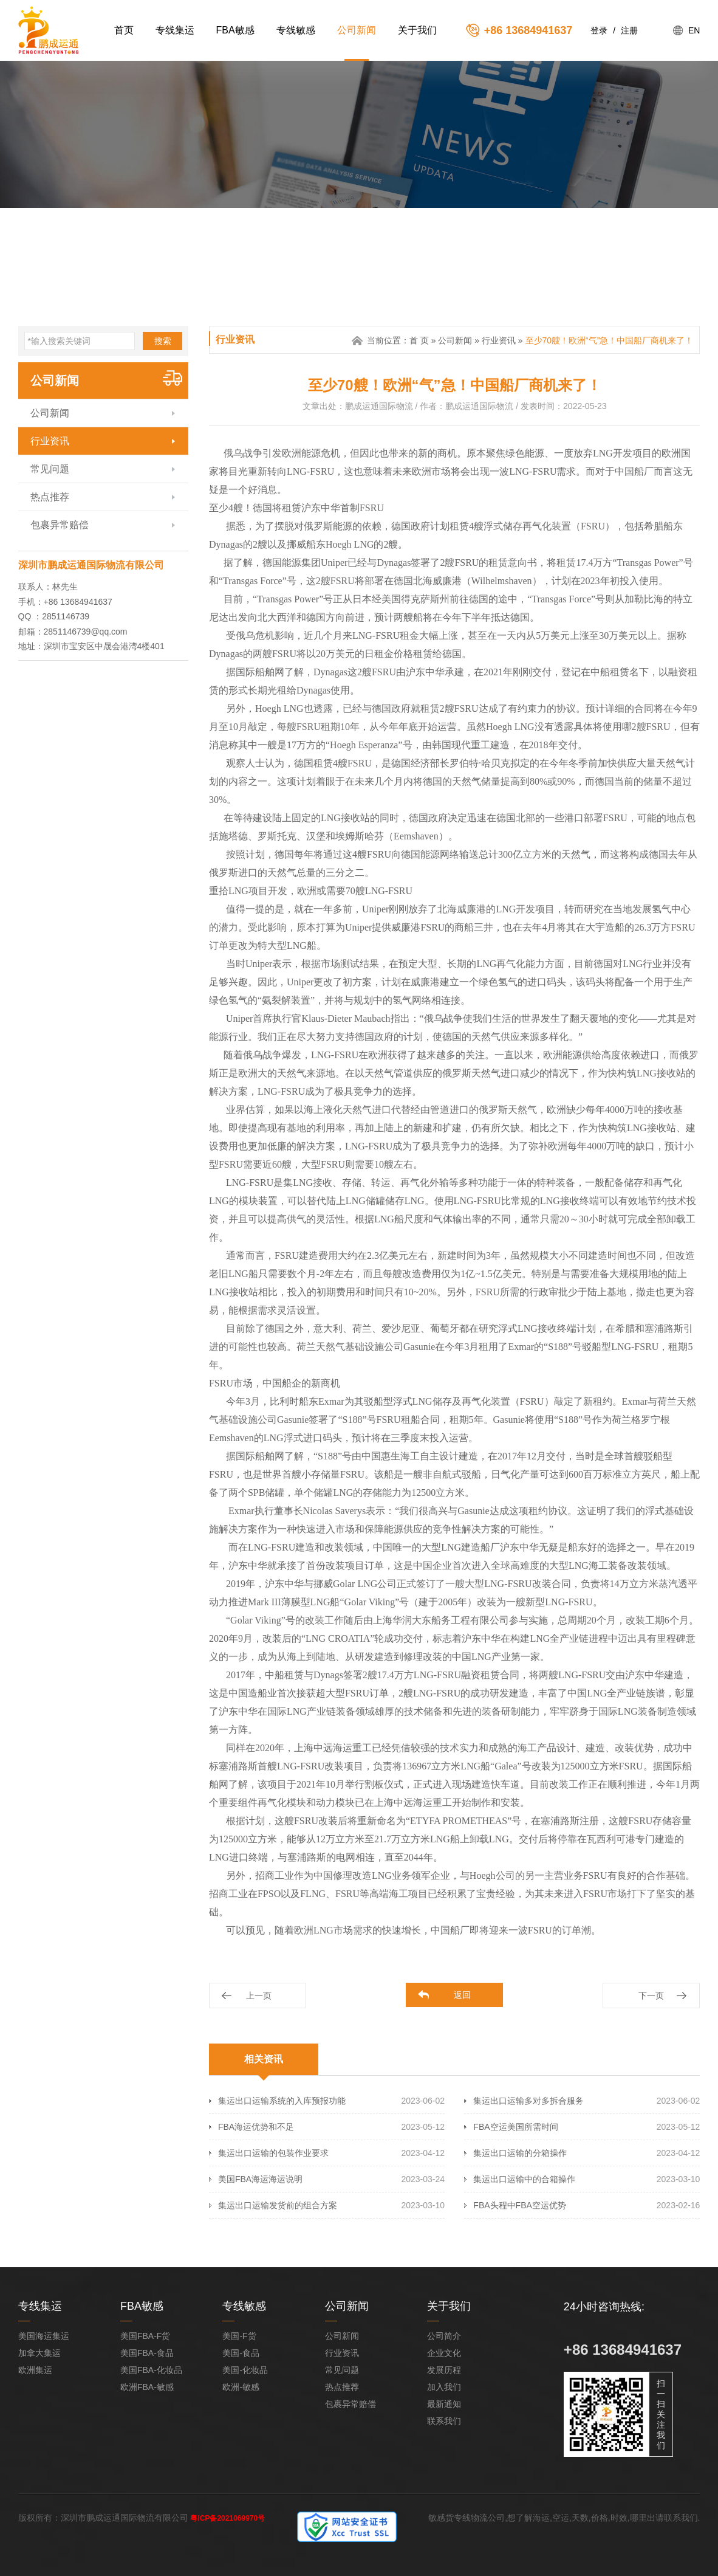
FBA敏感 (235, 30)
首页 (124, 30)
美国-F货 (239, 2336)
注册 (629, 30)
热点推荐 (49, 497)
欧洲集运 (35, 2370)
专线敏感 (295, 30)
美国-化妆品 (245, 2370)
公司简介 (444, 2336)
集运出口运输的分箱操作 (520, 2153)
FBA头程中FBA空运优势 (519, 2205)
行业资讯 (49, 441)
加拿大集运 (39, 2353)
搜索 (162, 341)
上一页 (259, 1995)
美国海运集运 (43, 2336)
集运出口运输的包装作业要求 (273, 2153)
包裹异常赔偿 (59, 525)
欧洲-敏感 (240, 2387)
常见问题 (49, 469)
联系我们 (444, 2421)
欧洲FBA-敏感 (147, 2387)
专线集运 (175, 30)
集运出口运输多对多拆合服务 (528, 2101)
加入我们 (444, 2387)
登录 (598, 30)
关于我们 (417, 30)
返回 (462, 1995)
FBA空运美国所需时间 (515, 2127)
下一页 (651, 1995)
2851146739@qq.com (86, 631)
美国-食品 (240, 2353)
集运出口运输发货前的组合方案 (277, 2205)
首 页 (419, 340)
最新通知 (444, 2404)
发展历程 (444, 2370)
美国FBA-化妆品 (151, 2370)
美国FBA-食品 (147, 2353)
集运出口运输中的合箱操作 (524, 2179)
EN (694, 30)
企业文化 (444, 2353)
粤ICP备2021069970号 (227, 2518)
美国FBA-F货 (145, 2336)
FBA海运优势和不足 (256, 2127)
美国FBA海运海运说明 (260, 2179)
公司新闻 (356, 30)
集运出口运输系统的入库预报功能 (282, 2101)
